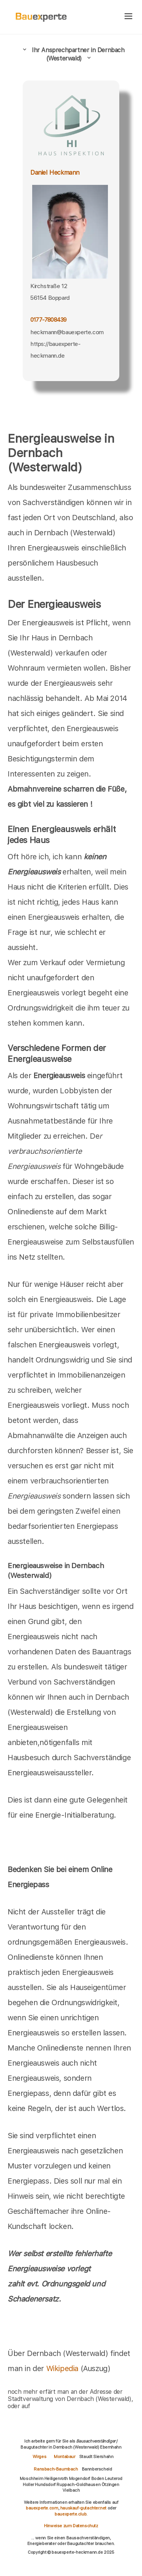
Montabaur (64, 2456)
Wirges (40, 2456)
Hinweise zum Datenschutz (71, 2525)
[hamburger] (128, 16)
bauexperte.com (42, 2508)
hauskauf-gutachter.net (83, 2508)
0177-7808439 (48, 319)
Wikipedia (63, 2368)
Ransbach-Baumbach (56, 2469)
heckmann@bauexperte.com (67, 332)
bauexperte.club (70, 2514)
